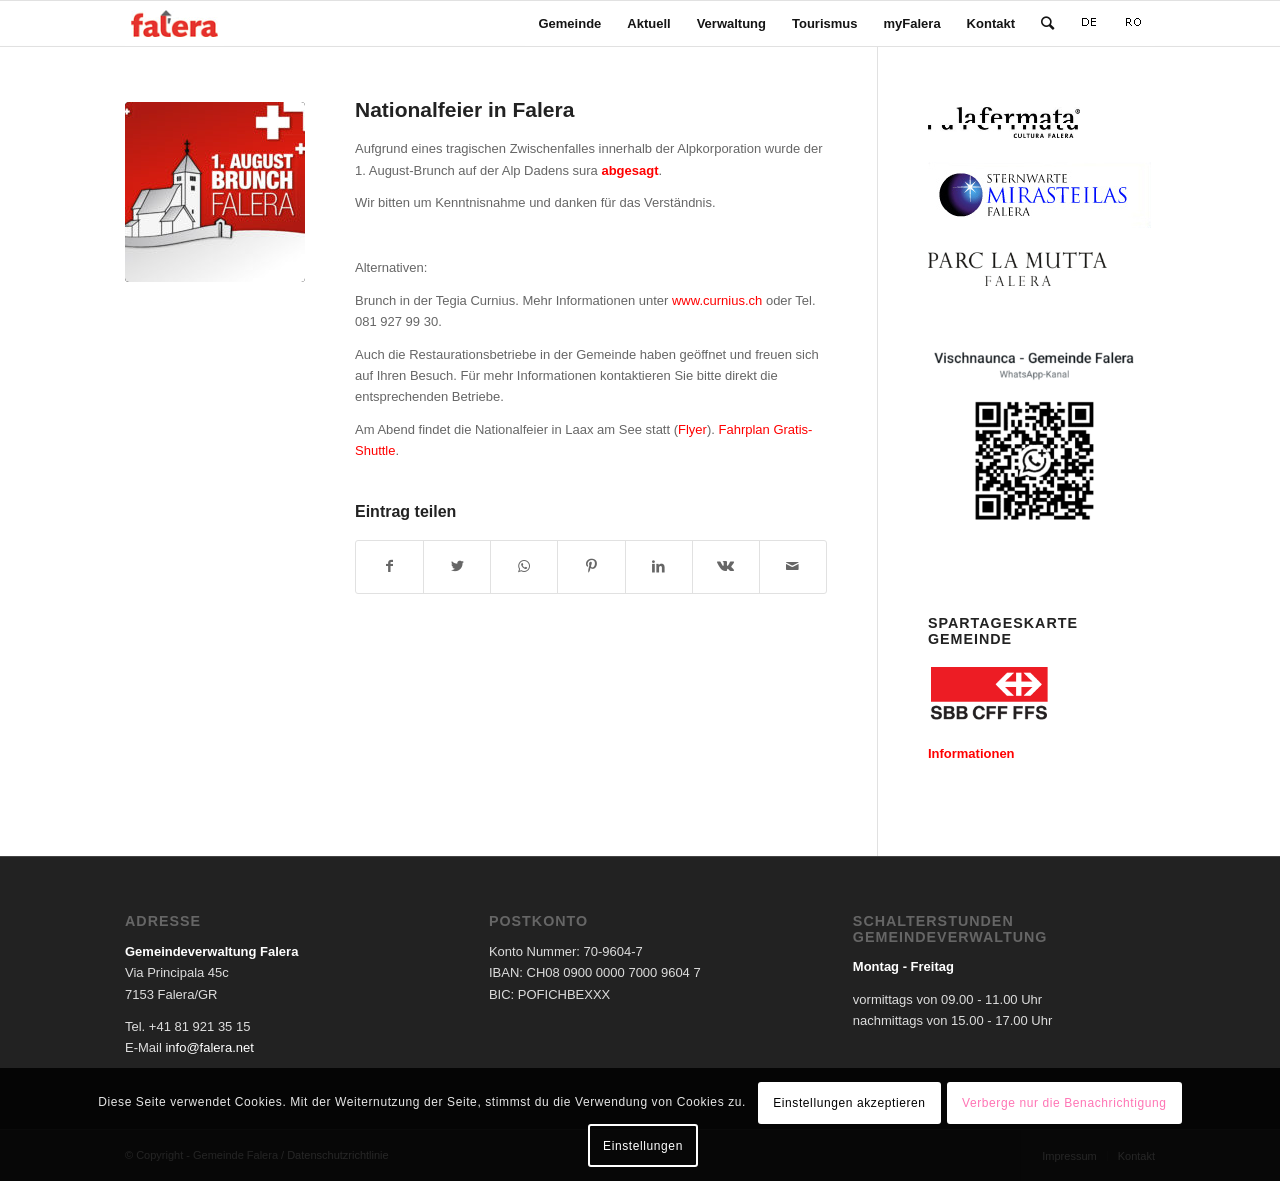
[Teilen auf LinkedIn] (659, 566)
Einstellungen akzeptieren (849, 1103)
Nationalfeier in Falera (464, 109)
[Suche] (1047, 23)
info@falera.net (209, 1047)
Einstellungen (643, 1146)
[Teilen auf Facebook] (389, 566)
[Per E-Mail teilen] (793, 566)
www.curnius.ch (717, 300)
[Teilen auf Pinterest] (591, 566)
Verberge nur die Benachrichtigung (1064, 1103)
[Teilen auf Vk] (726, 566)
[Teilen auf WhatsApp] (524, 566)
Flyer (692, 429)
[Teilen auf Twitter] (457, 566)
